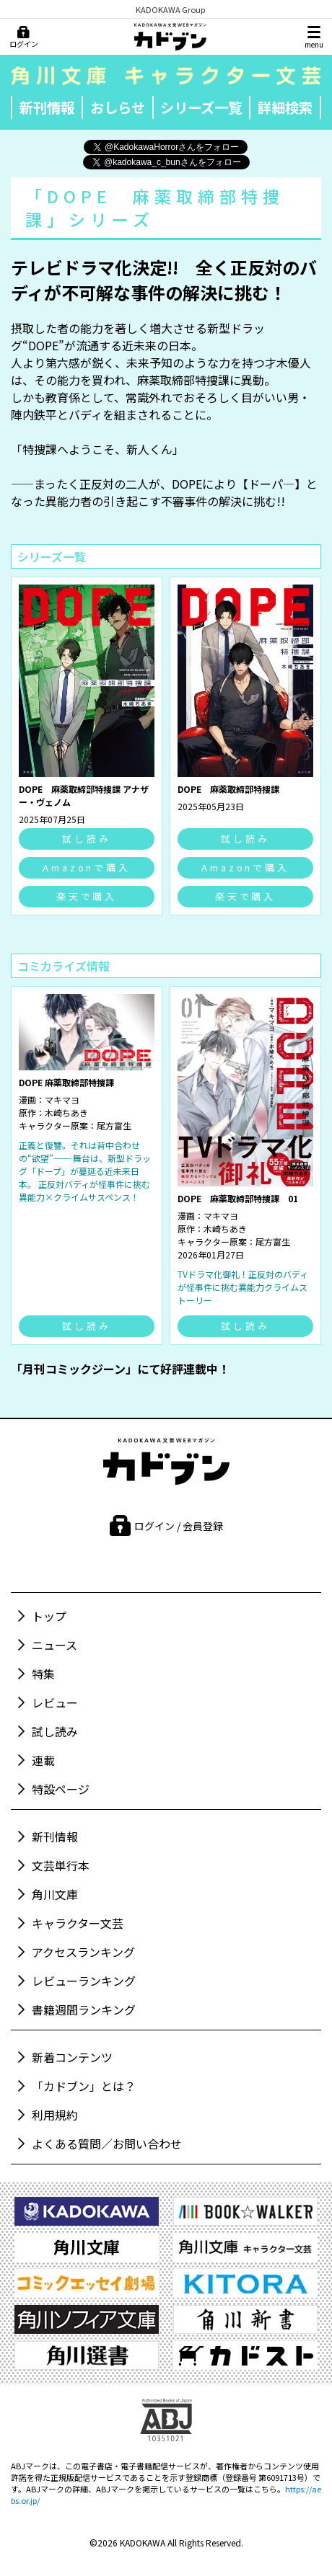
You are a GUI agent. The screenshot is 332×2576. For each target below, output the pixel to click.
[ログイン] (23, 37)
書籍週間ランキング (84, 2009)
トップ (49, 1616)
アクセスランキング (83, 1951)
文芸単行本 (60, 1865)
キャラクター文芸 (77, 1923)
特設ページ (60, 1789)
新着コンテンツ (72, 2057)
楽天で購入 (87, 896)
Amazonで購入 (87, 867)
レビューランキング (84, 1980)
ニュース (54, 1644)
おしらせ (117, 107)
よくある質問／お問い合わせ (107, 2143)
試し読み (86, 838)
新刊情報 (46, 107)
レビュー (55, 1702)
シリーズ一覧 (201, 107)
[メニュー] (314, 37)
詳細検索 (285, 107)
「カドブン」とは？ (84, 2086)
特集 (43, 1673)
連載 (43, 1760)
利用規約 (55, 2114)
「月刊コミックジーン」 (74, 1368)
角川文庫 (55, 1894)
